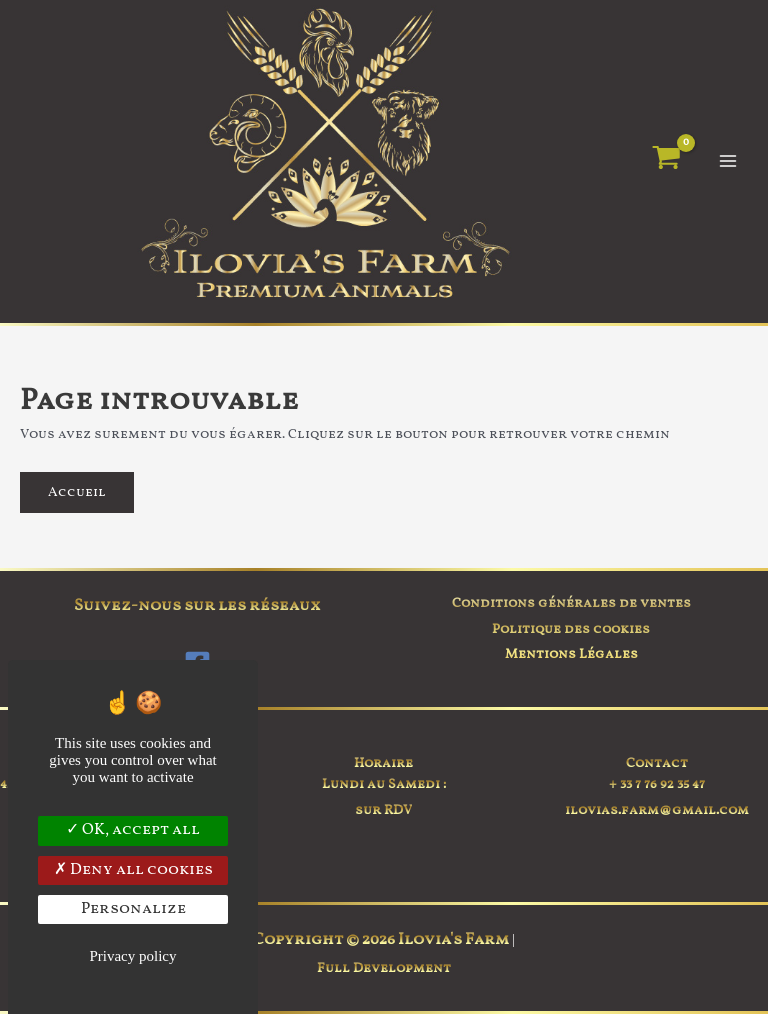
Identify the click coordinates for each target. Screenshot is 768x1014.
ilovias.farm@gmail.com (657, 810)
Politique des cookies (571, 629)
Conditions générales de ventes (571, 603)
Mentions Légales (571, 654)
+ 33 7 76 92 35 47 (657, 784)
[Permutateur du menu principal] (728, 161)
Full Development (384, 968)
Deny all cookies (133, 870)
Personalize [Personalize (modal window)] (133, 909)
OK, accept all (133, 830)
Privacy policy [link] (132, 956)
